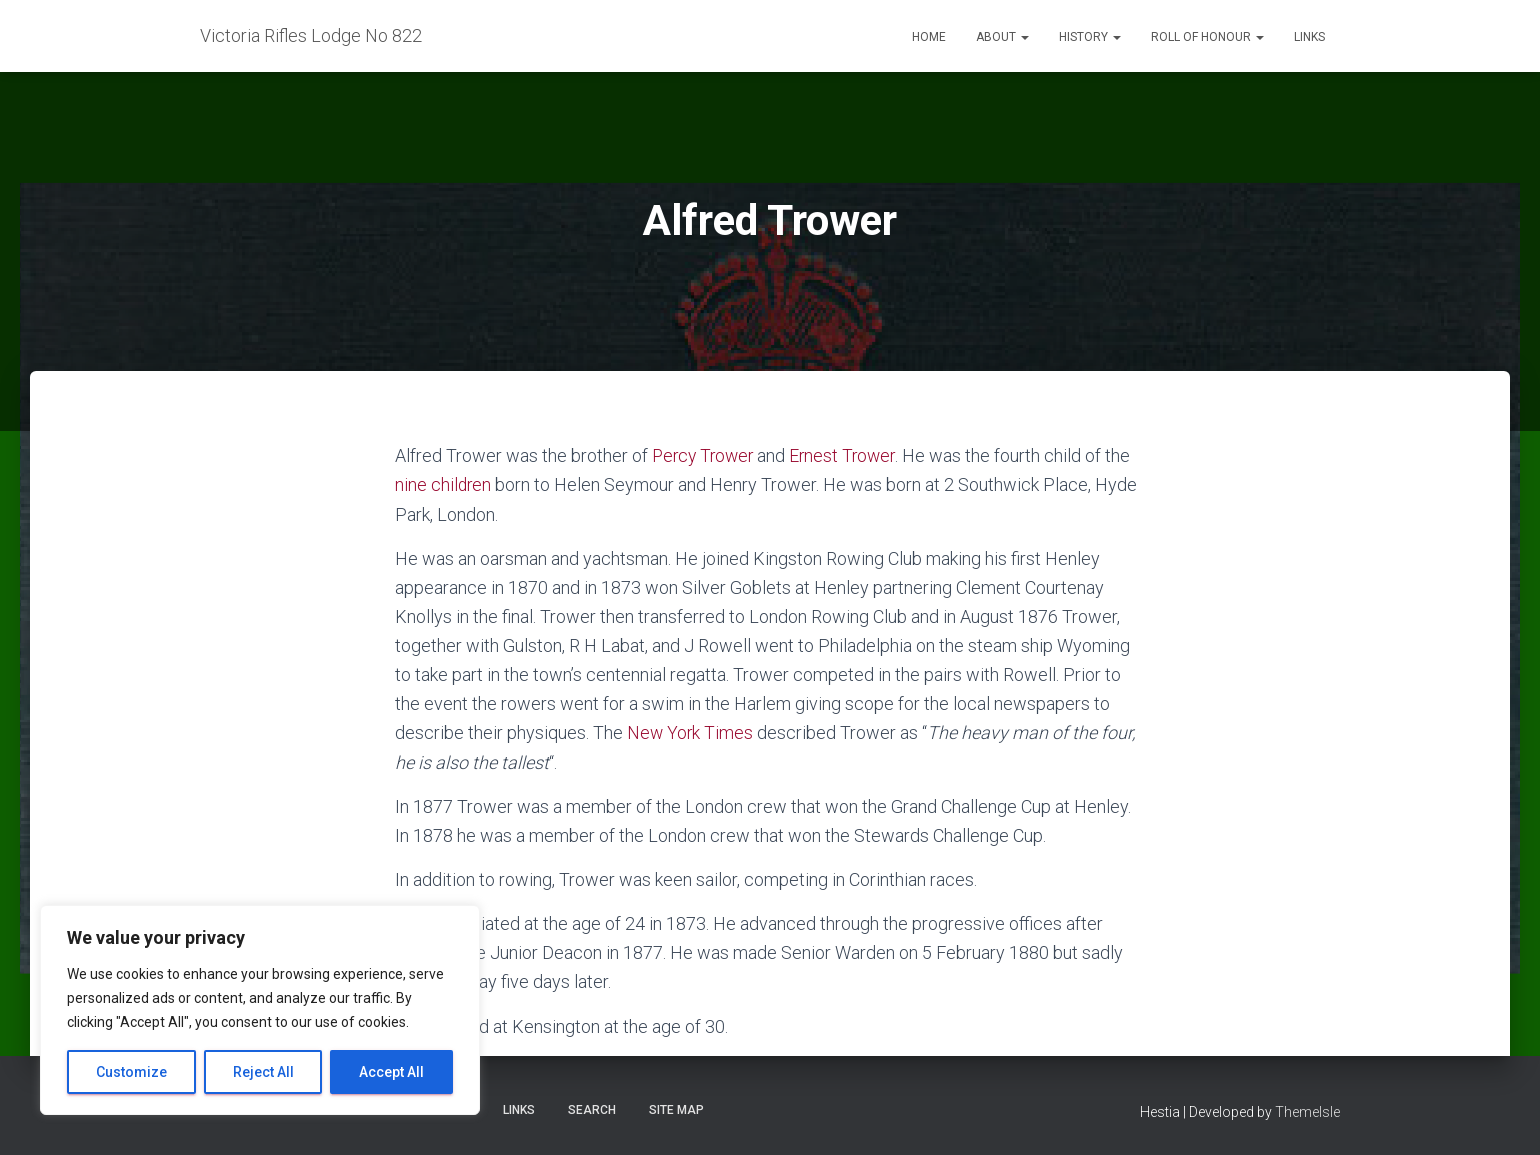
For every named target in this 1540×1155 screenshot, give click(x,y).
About (1002, 37)
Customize (131, 1072)
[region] (260, 1010)
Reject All (263, 1072)
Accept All (391, 1072)
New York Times (691, 732)
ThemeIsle (1307, 1111)
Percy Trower (705, 455)
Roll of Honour (1207, 37)
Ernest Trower (849, 455)
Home (929, 37)
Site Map (676, 1109)
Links (1309, 37)
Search (592, 1109)
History (1090, 37)
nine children (444, 484)
